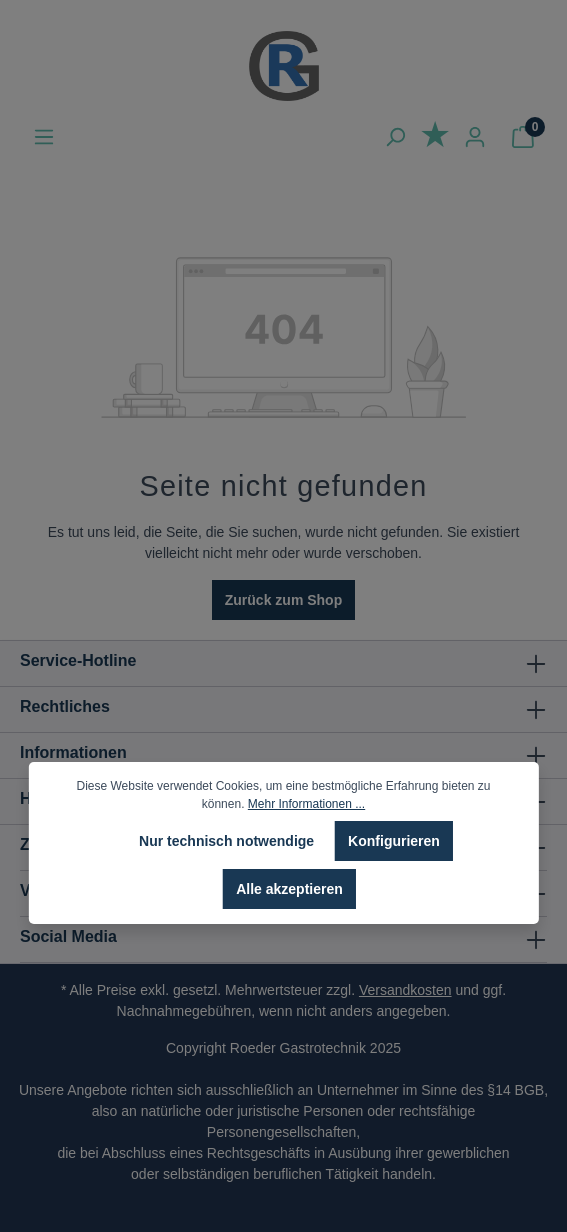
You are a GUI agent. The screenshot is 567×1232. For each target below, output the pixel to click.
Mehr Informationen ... (306, 804)
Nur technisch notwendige (226, 841)
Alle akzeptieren (289, 889)
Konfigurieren (394, 841)
